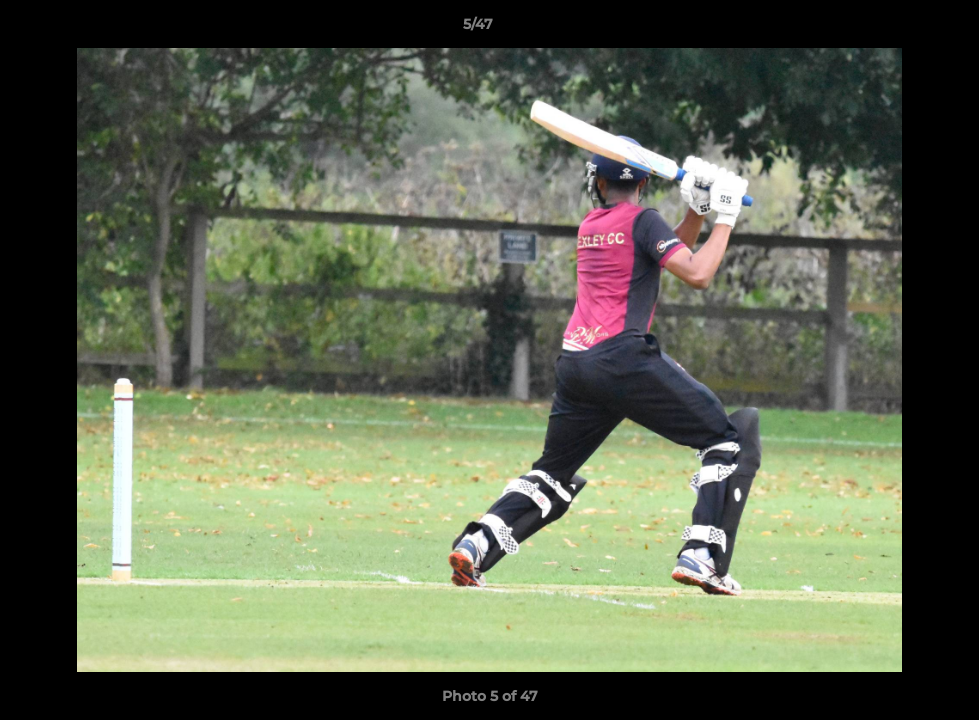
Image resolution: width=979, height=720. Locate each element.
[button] (895, 29)
